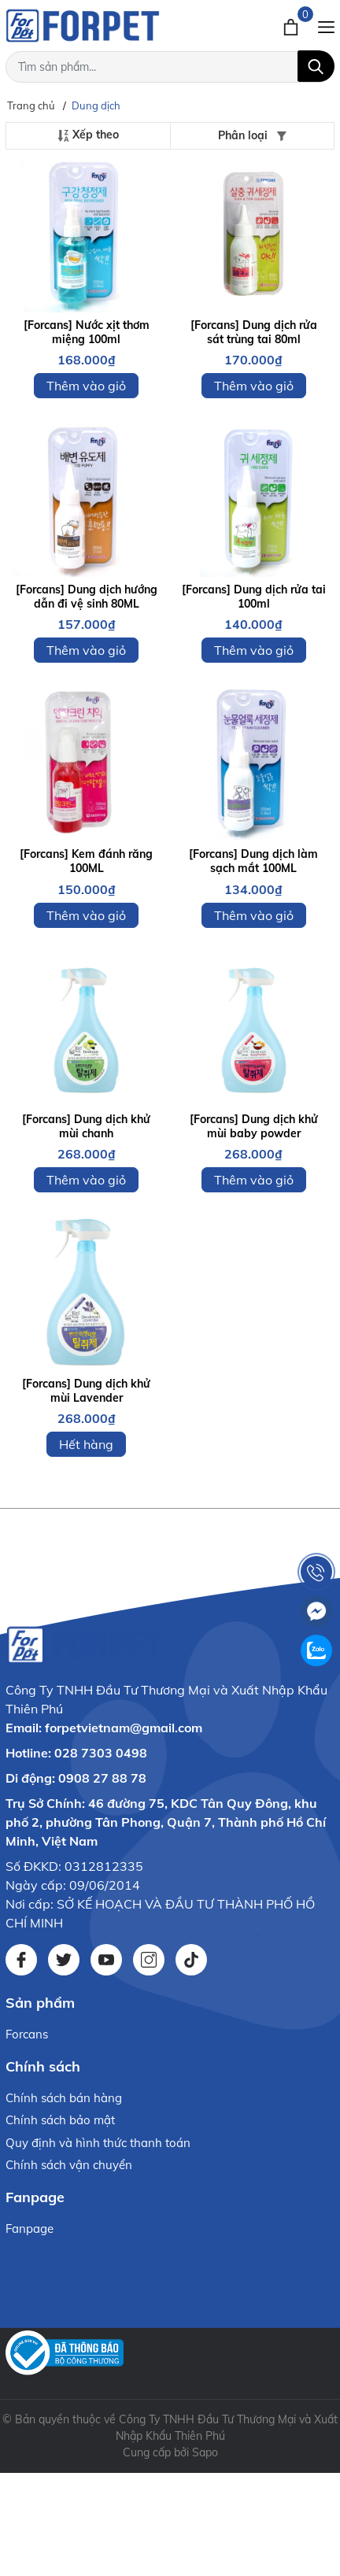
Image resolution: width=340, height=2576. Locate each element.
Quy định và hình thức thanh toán (98, 2142)
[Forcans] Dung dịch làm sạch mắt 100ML (253, 861)
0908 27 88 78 (102, 1778)
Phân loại (252, 135)
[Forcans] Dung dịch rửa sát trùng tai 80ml (253, 332)
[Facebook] (21, 1959)
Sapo (205, 2452)
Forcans (27, 2034)
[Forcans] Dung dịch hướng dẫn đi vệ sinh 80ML (86, 596)
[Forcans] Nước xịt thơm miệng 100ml (87, 332)
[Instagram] (148, 1959)
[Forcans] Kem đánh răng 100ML (86, 861)
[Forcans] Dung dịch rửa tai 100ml (254, 596)
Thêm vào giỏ (86, 386)
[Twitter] (63, 1959)
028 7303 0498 (100, 1753)
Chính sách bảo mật (60, 2119)
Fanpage (30, 2228)
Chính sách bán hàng (64, 2097)
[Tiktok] (191, 1959)
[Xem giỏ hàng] (292, 25)
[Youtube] (106, 1959)
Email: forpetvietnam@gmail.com (104, 1727)
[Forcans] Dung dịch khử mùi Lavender (86, 1391)
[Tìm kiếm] (316, 66)
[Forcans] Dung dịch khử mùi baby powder (254, 1126)
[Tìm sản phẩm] (170, 67)
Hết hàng (86, 1444)
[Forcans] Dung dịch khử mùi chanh (86, 1126)
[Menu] (326, 25)
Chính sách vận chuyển (69, 2164)
